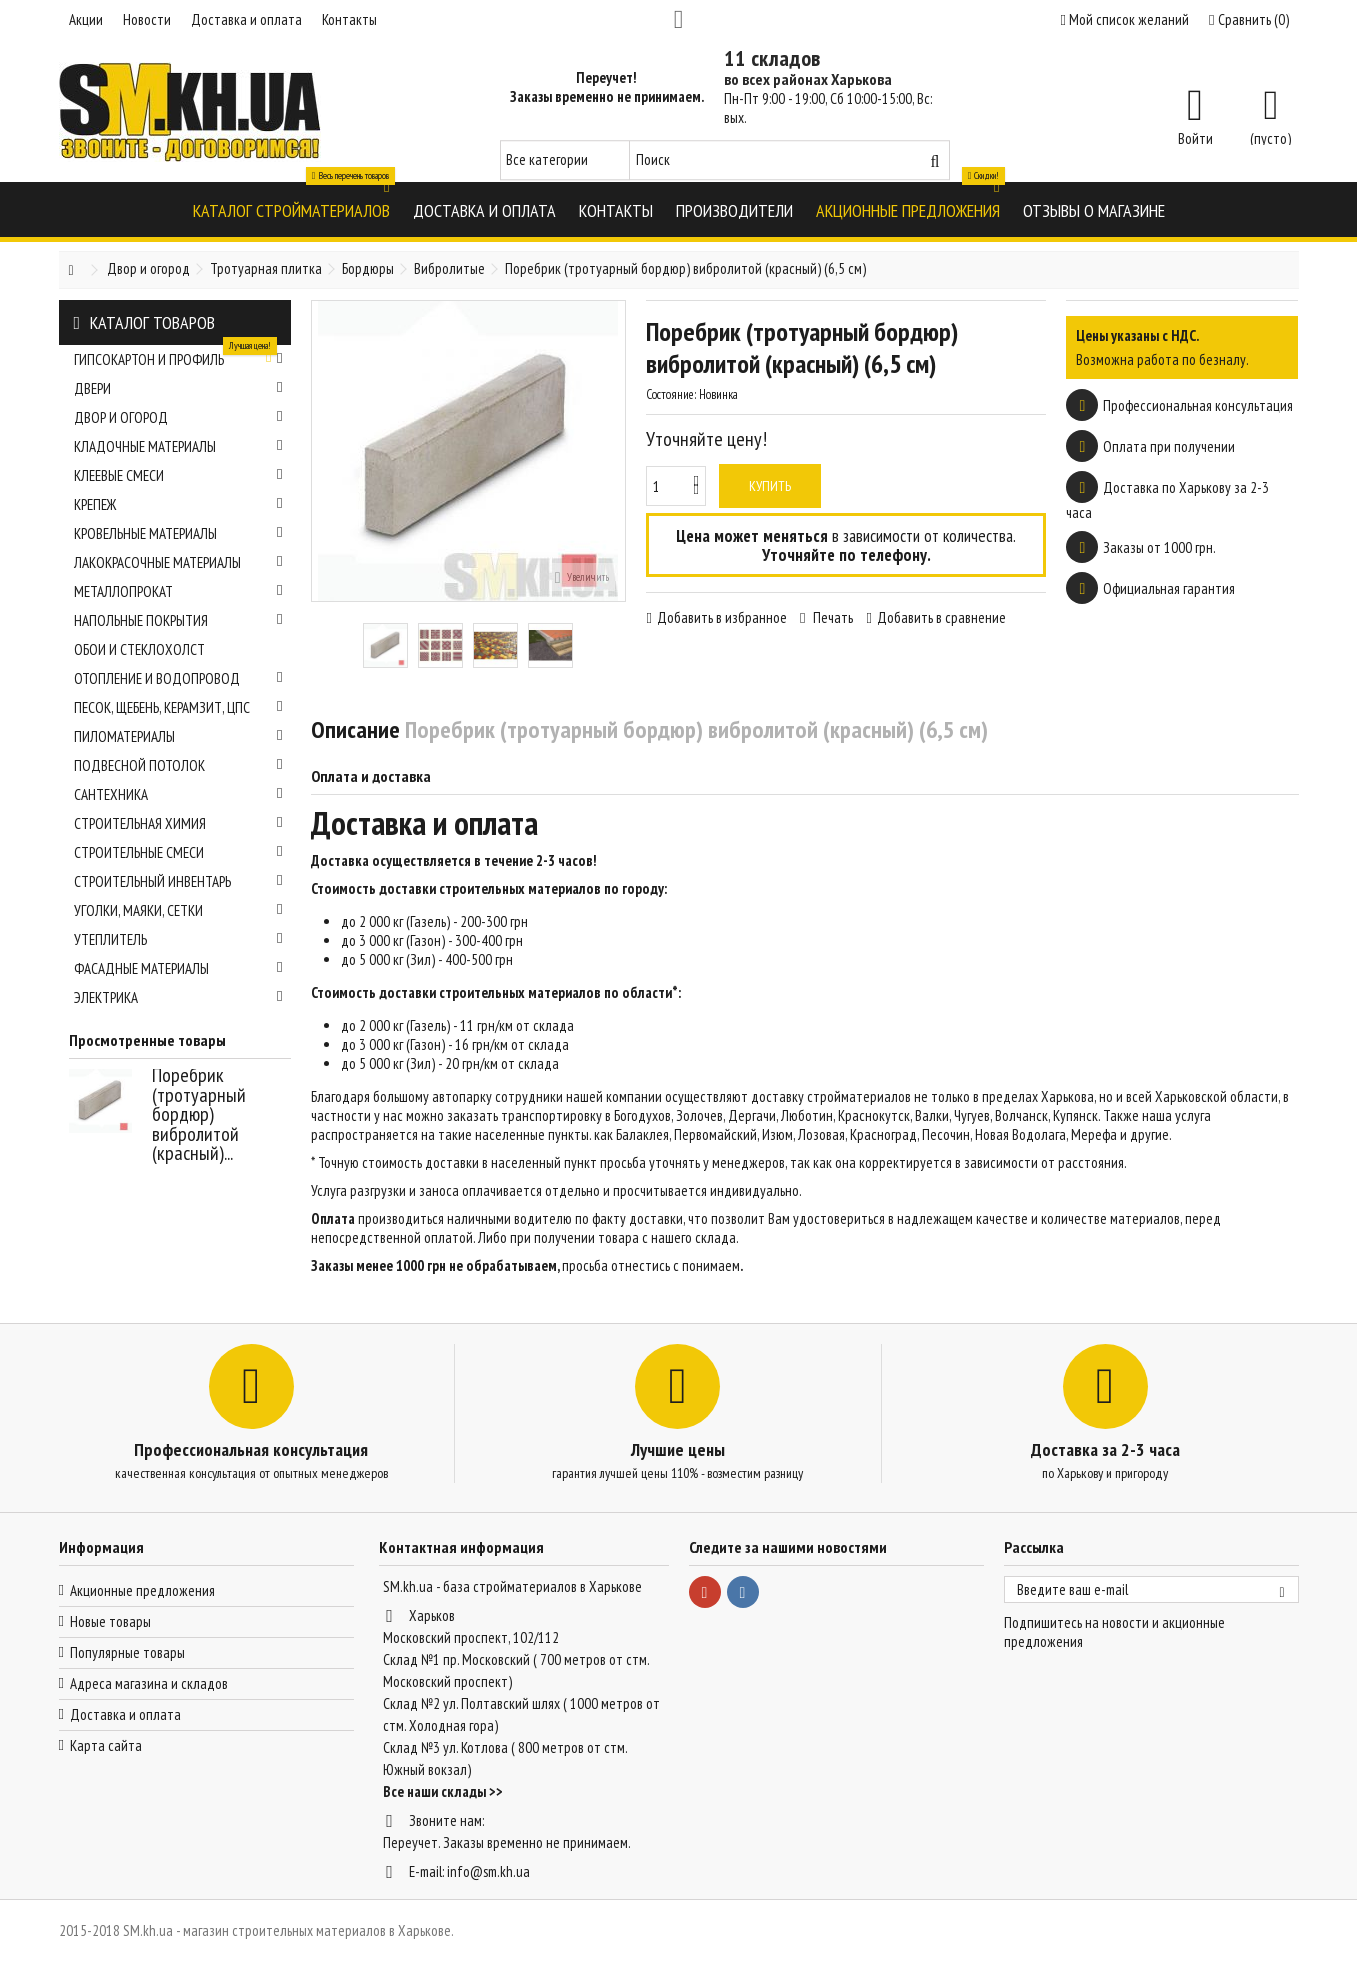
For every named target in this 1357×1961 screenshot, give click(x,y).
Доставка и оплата (246, 19)
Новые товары (110, 1621)
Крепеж (178, 504)
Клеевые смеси (178, 475)
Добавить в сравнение (941, 617)
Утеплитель (178, 939)
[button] (291, 209)
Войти (1195, 137)
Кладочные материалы (178, 446)
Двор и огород (178, 417)
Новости (147, 19)
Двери (178, 388)
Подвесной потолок (178, 765)
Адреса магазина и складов (149, 1683)
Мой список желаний (1125, 19)
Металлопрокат (178, 591)
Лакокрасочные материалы (178, 562)
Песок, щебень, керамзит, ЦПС (178, 707)
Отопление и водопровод (178, 678)
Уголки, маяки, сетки (178, 910)
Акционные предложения (142, 1590)
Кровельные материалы (178, 533)
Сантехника (178, 794)
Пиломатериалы (178, 736)
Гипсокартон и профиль (178, 357)
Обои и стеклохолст (139, 649)
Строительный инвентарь (178, 881)
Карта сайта (106, 1745)
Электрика (178, 997)
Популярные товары (127, 1652)
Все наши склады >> (443, 1791)
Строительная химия (178, 823)
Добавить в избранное (722, 617)
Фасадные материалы (178, 968)
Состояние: (671, 394)
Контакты (349, 19)
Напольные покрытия (178, 620)
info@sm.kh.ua (488, 1871)
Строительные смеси (178, 852)
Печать (831, 617)
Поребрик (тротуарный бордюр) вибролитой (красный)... (199, 1114)
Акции (86, 19)
